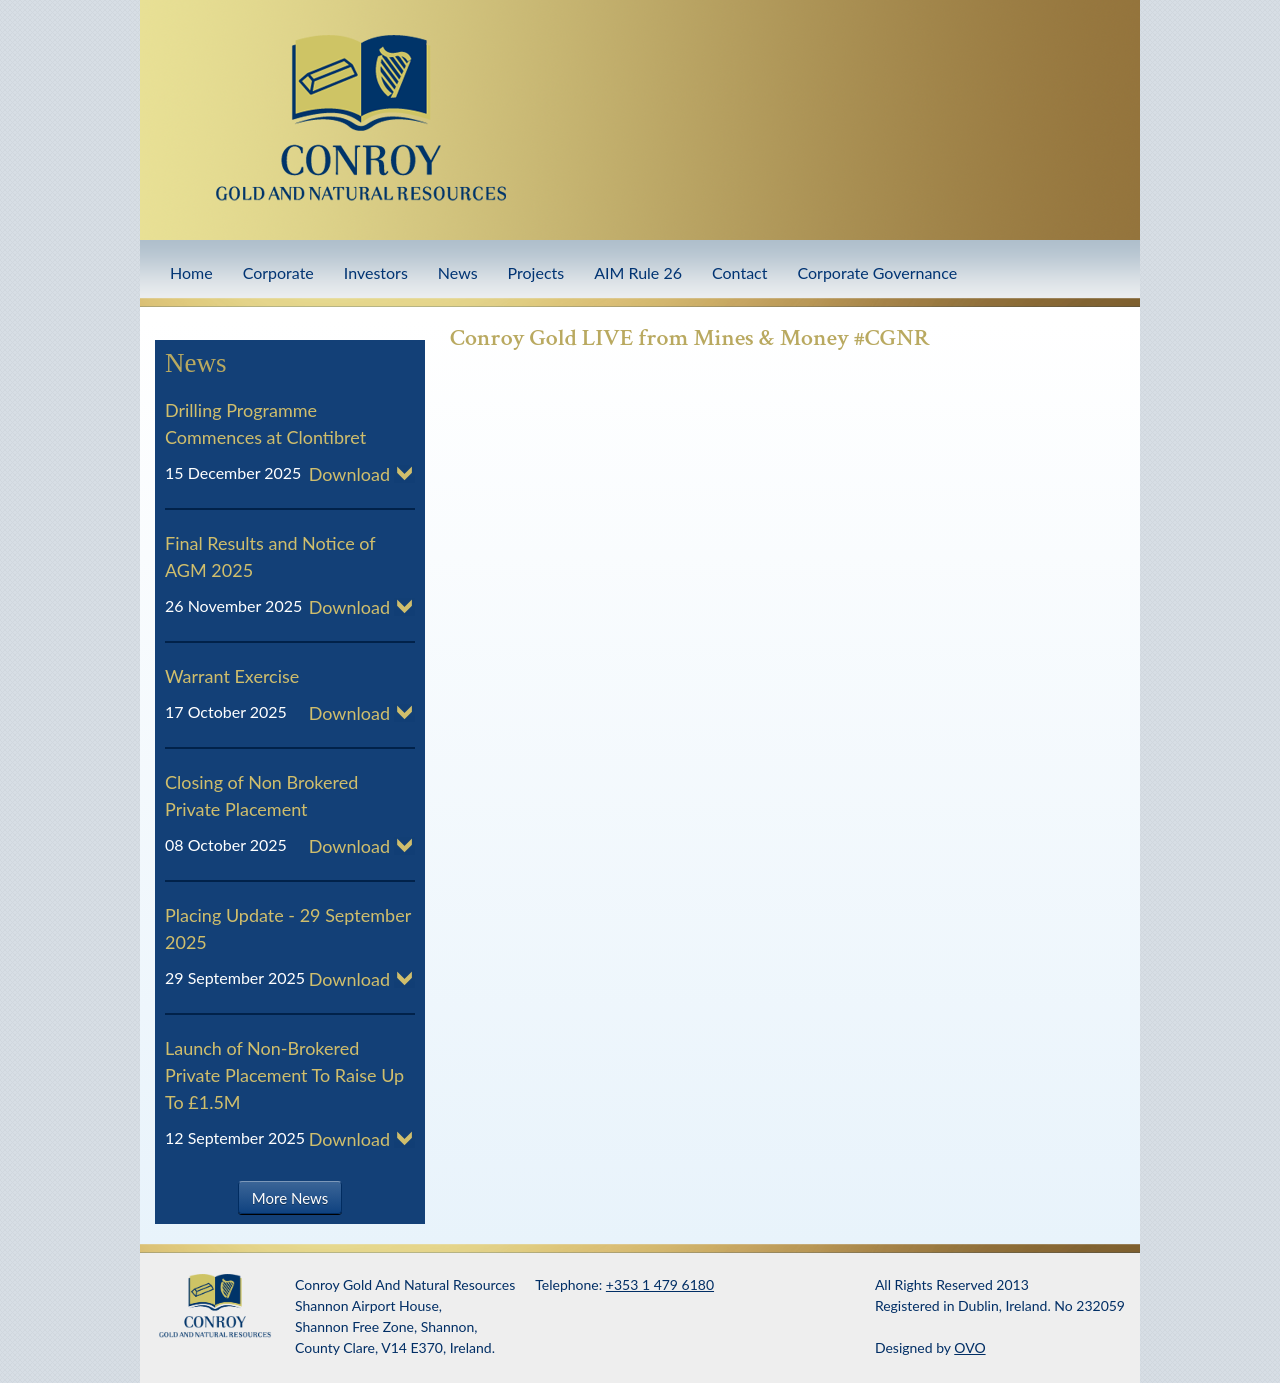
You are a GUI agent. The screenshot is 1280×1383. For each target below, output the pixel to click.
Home (191, 272)
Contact (739, 272)
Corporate (278, 272)
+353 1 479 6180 (660, 1284)
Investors (376, 272)
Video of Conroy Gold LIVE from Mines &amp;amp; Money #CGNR (770, 551)
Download (349, 474)
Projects (536, 272)
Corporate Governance (877, 272)
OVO (969, 1347)
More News (290, 1197)
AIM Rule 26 (638, 272)
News (458, 272)
